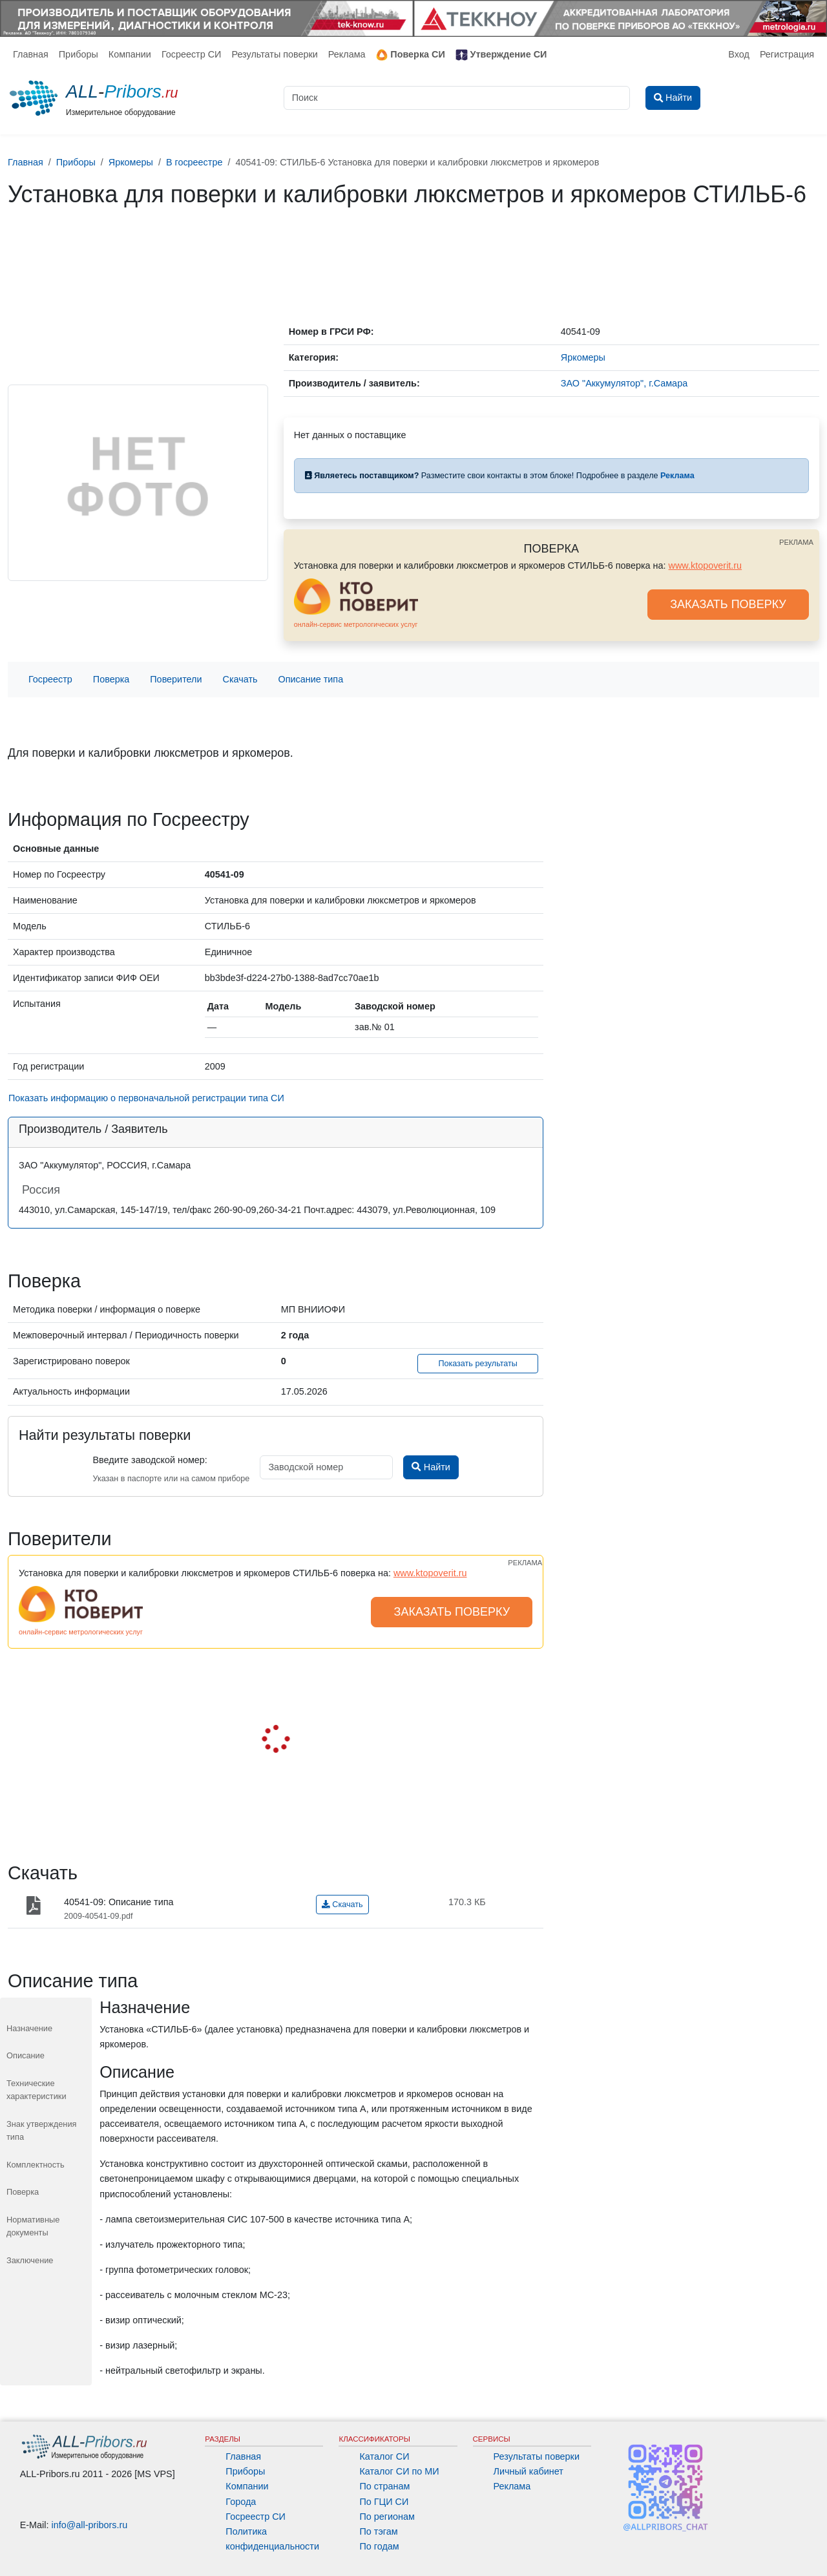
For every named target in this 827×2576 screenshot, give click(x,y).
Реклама (347, 54)
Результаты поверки (274, 54)
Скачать (240, 679)
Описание (25, 2055)
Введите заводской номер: (149, 1460)
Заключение (30, 2260)
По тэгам (378, 2531)
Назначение (29, 2028)
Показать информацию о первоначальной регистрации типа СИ (146, 1098)
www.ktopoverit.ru (705, 565)
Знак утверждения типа (41, 2130)
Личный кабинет (528, 2471)
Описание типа (311, 679)
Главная (30, 54)
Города (240, 2502)
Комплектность (35, 2165)
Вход (738, 54)
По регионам (387, 2516)
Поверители (176, 679)
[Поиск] (457, 98)
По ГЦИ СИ (383, 2502)
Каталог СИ (384, 2456)
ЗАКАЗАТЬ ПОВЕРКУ (728, 604)
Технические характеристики (36, 2089)
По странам (384, 2486)
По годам (379, 2546)
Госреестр (50, 679)
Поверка (111, 679)
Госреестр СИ (192, 54)
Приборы (78, 54)
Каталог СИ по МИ (399, 2471)
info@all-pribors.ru (90, 2525)
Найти (431, 1467)
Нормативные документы (32, 2226)
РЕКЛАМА (796, 542)
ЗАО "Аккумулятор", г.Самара (624, 383)
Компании (130, 54)
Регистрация (787, 54)
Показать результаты (478, 1363)
